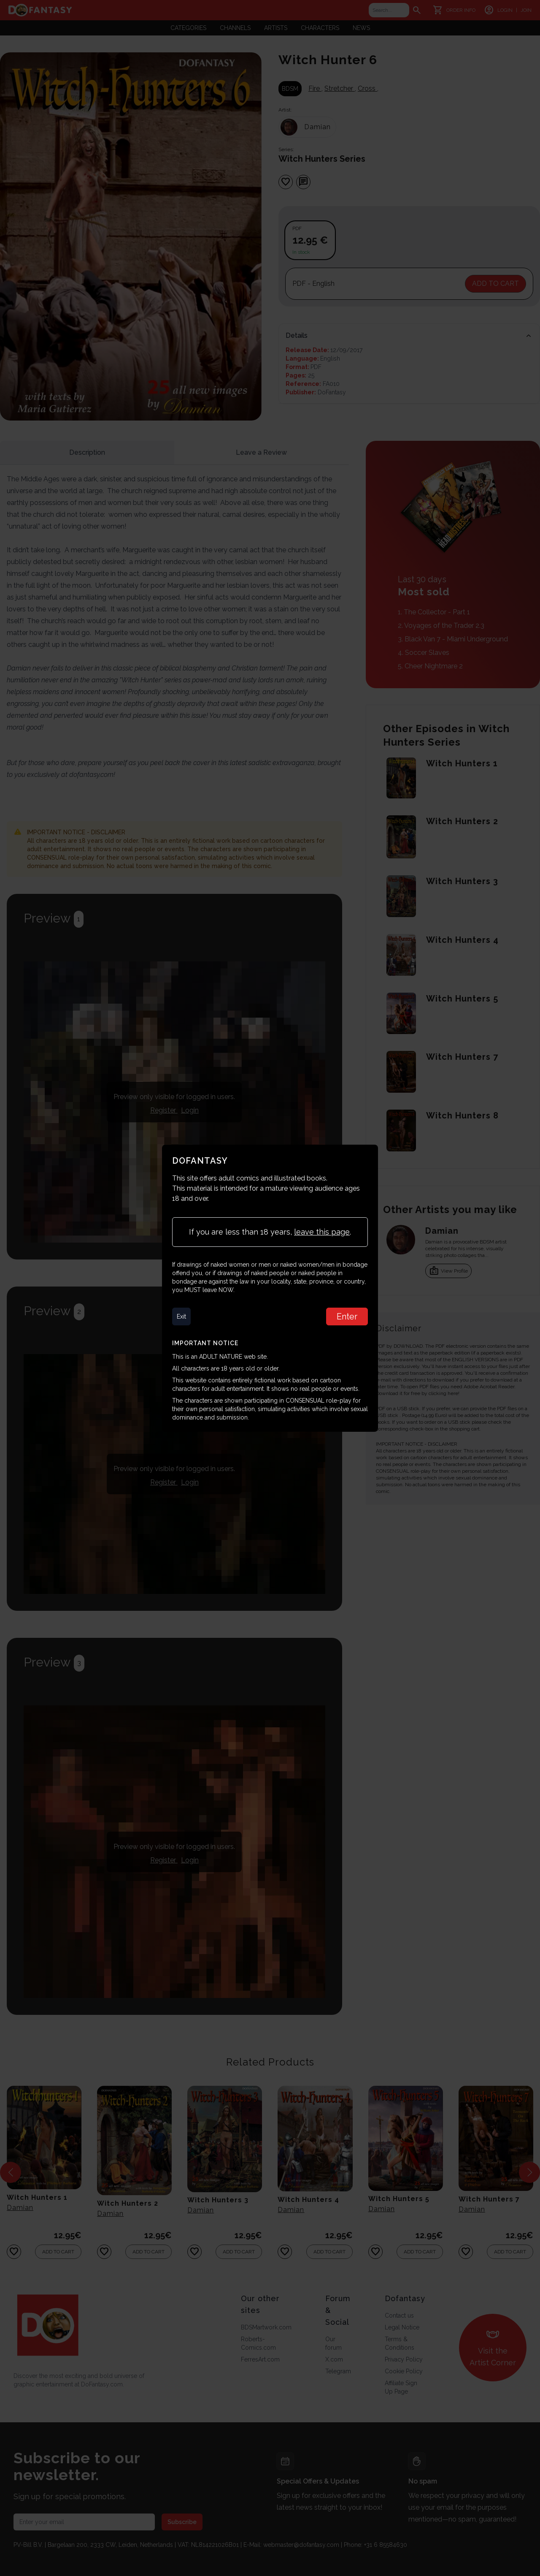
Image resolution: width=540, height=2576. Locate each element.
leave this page (322, 1231)
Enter (347, 1316)
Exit (181, 1316)
